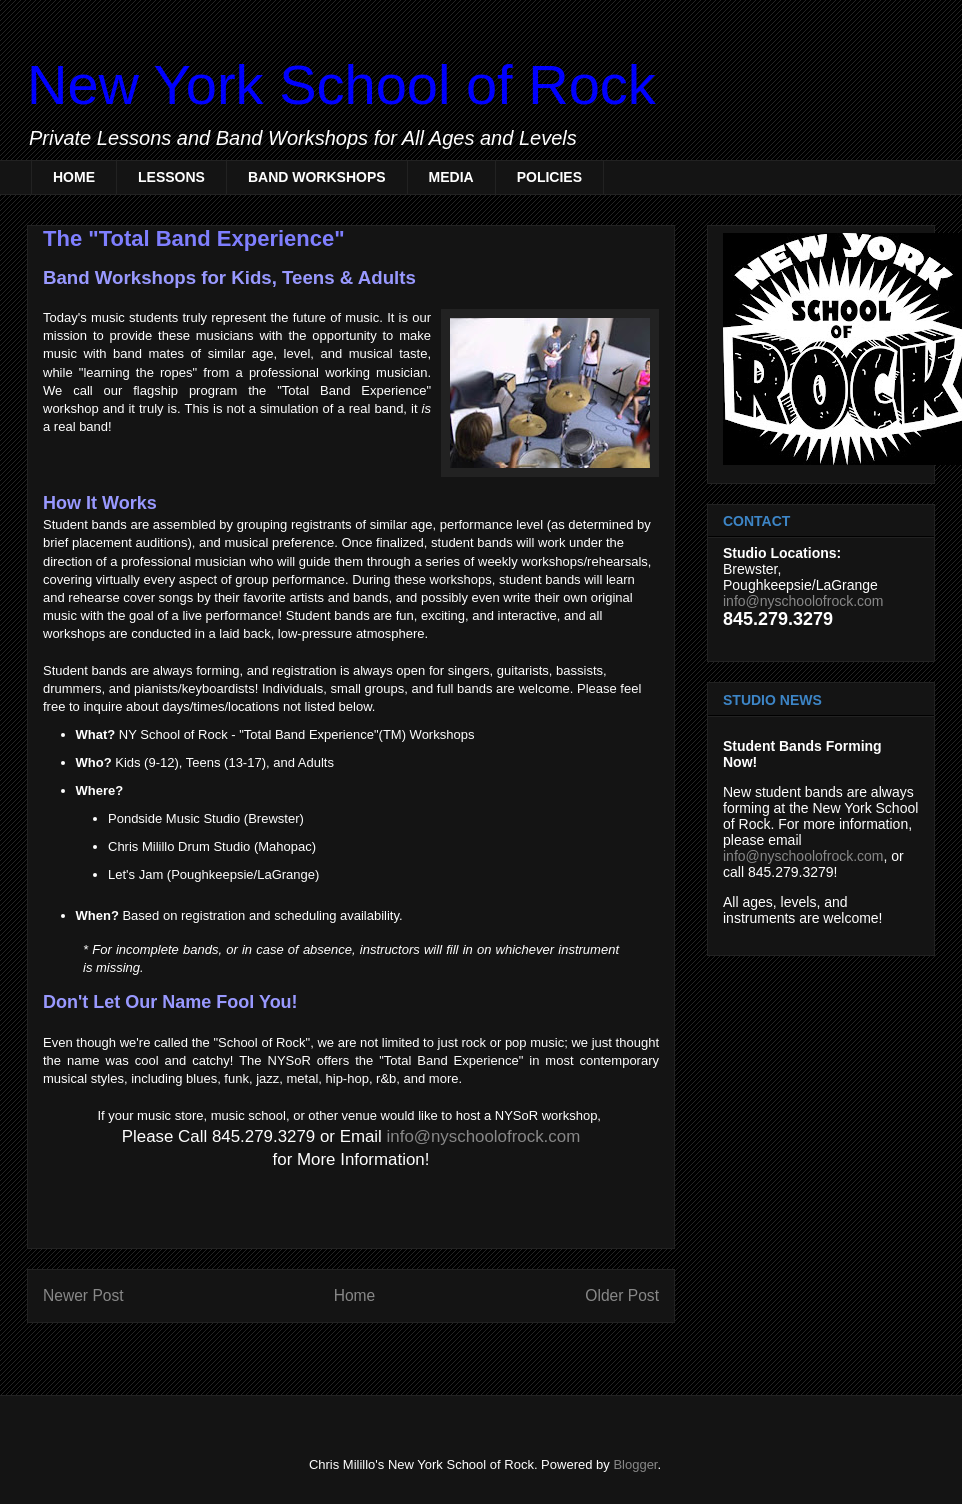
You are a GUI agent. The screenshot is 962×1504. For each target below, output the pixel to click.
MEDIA (451, 177)
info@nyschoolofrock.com (484, 1136)
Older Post (622, 1295)
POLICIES (549, 177)
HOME (74, 177)
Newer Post (83, 1295)
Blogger (635, 1464)
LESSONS (171, 177)
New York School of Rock (341, 84)
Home (355, 1295)
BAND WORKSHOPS (317, 177)
